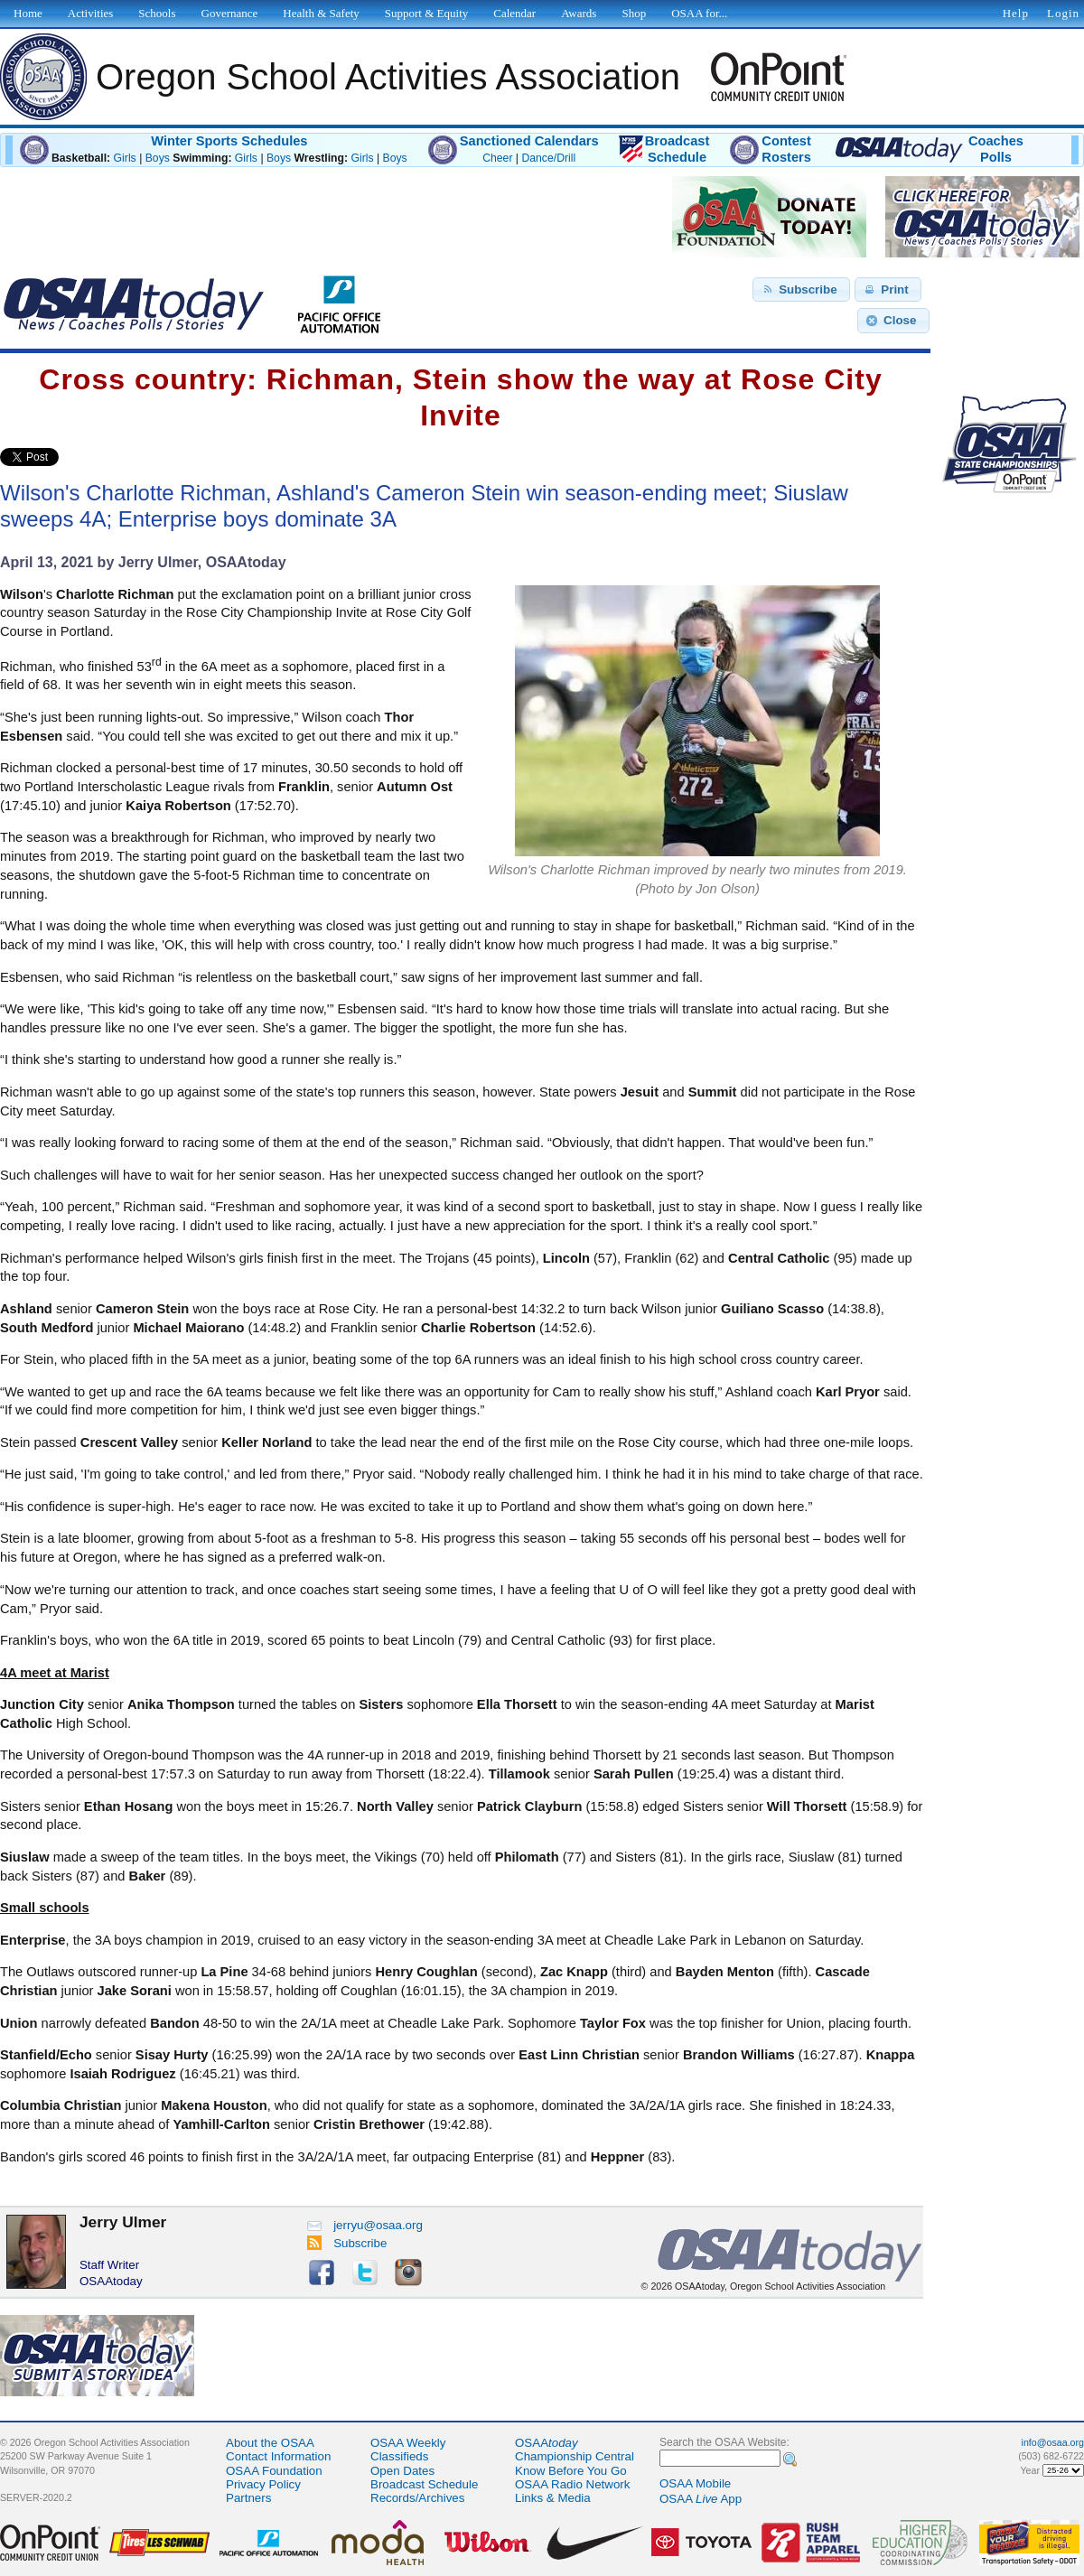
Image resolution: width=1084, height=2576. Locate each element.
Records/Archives (417, 2498)
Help (1016, 13)
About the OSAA (270, 2443)
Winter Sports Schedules (229, 141)
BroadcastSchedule (677, 149)
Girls (125, 158)
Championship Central (574, 2456)
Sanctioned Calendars (529, 141)
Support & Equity (426, 13)
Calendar (514, 13)
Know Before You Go (571, 2471)
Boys (157, 158)
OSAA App (700, 2499)
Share (89, 457)
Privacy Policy (263, 2484)
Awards (578, 13)
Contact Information (278, 2456)
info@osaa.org (1053, 2442)
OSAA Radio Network (572, 2484)
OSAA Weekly (407, 2443)
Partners (248, 2498)
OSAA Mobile (695, 2483)
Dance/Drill (548, 158)
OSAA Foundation (274, 2471)
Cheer (497, 158)
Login (1063, 13)
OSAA (546, 2443)
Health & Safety (321, 13)
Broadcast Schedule (424, 2484)
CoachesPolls (995, 149)
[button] (801, 290)
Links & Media (553, 2498)
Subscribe (347, 2243)
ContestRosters (786, 149)
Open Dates (402, 2471)
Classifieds (399, 2456)
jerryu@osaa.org (365, 2225)
